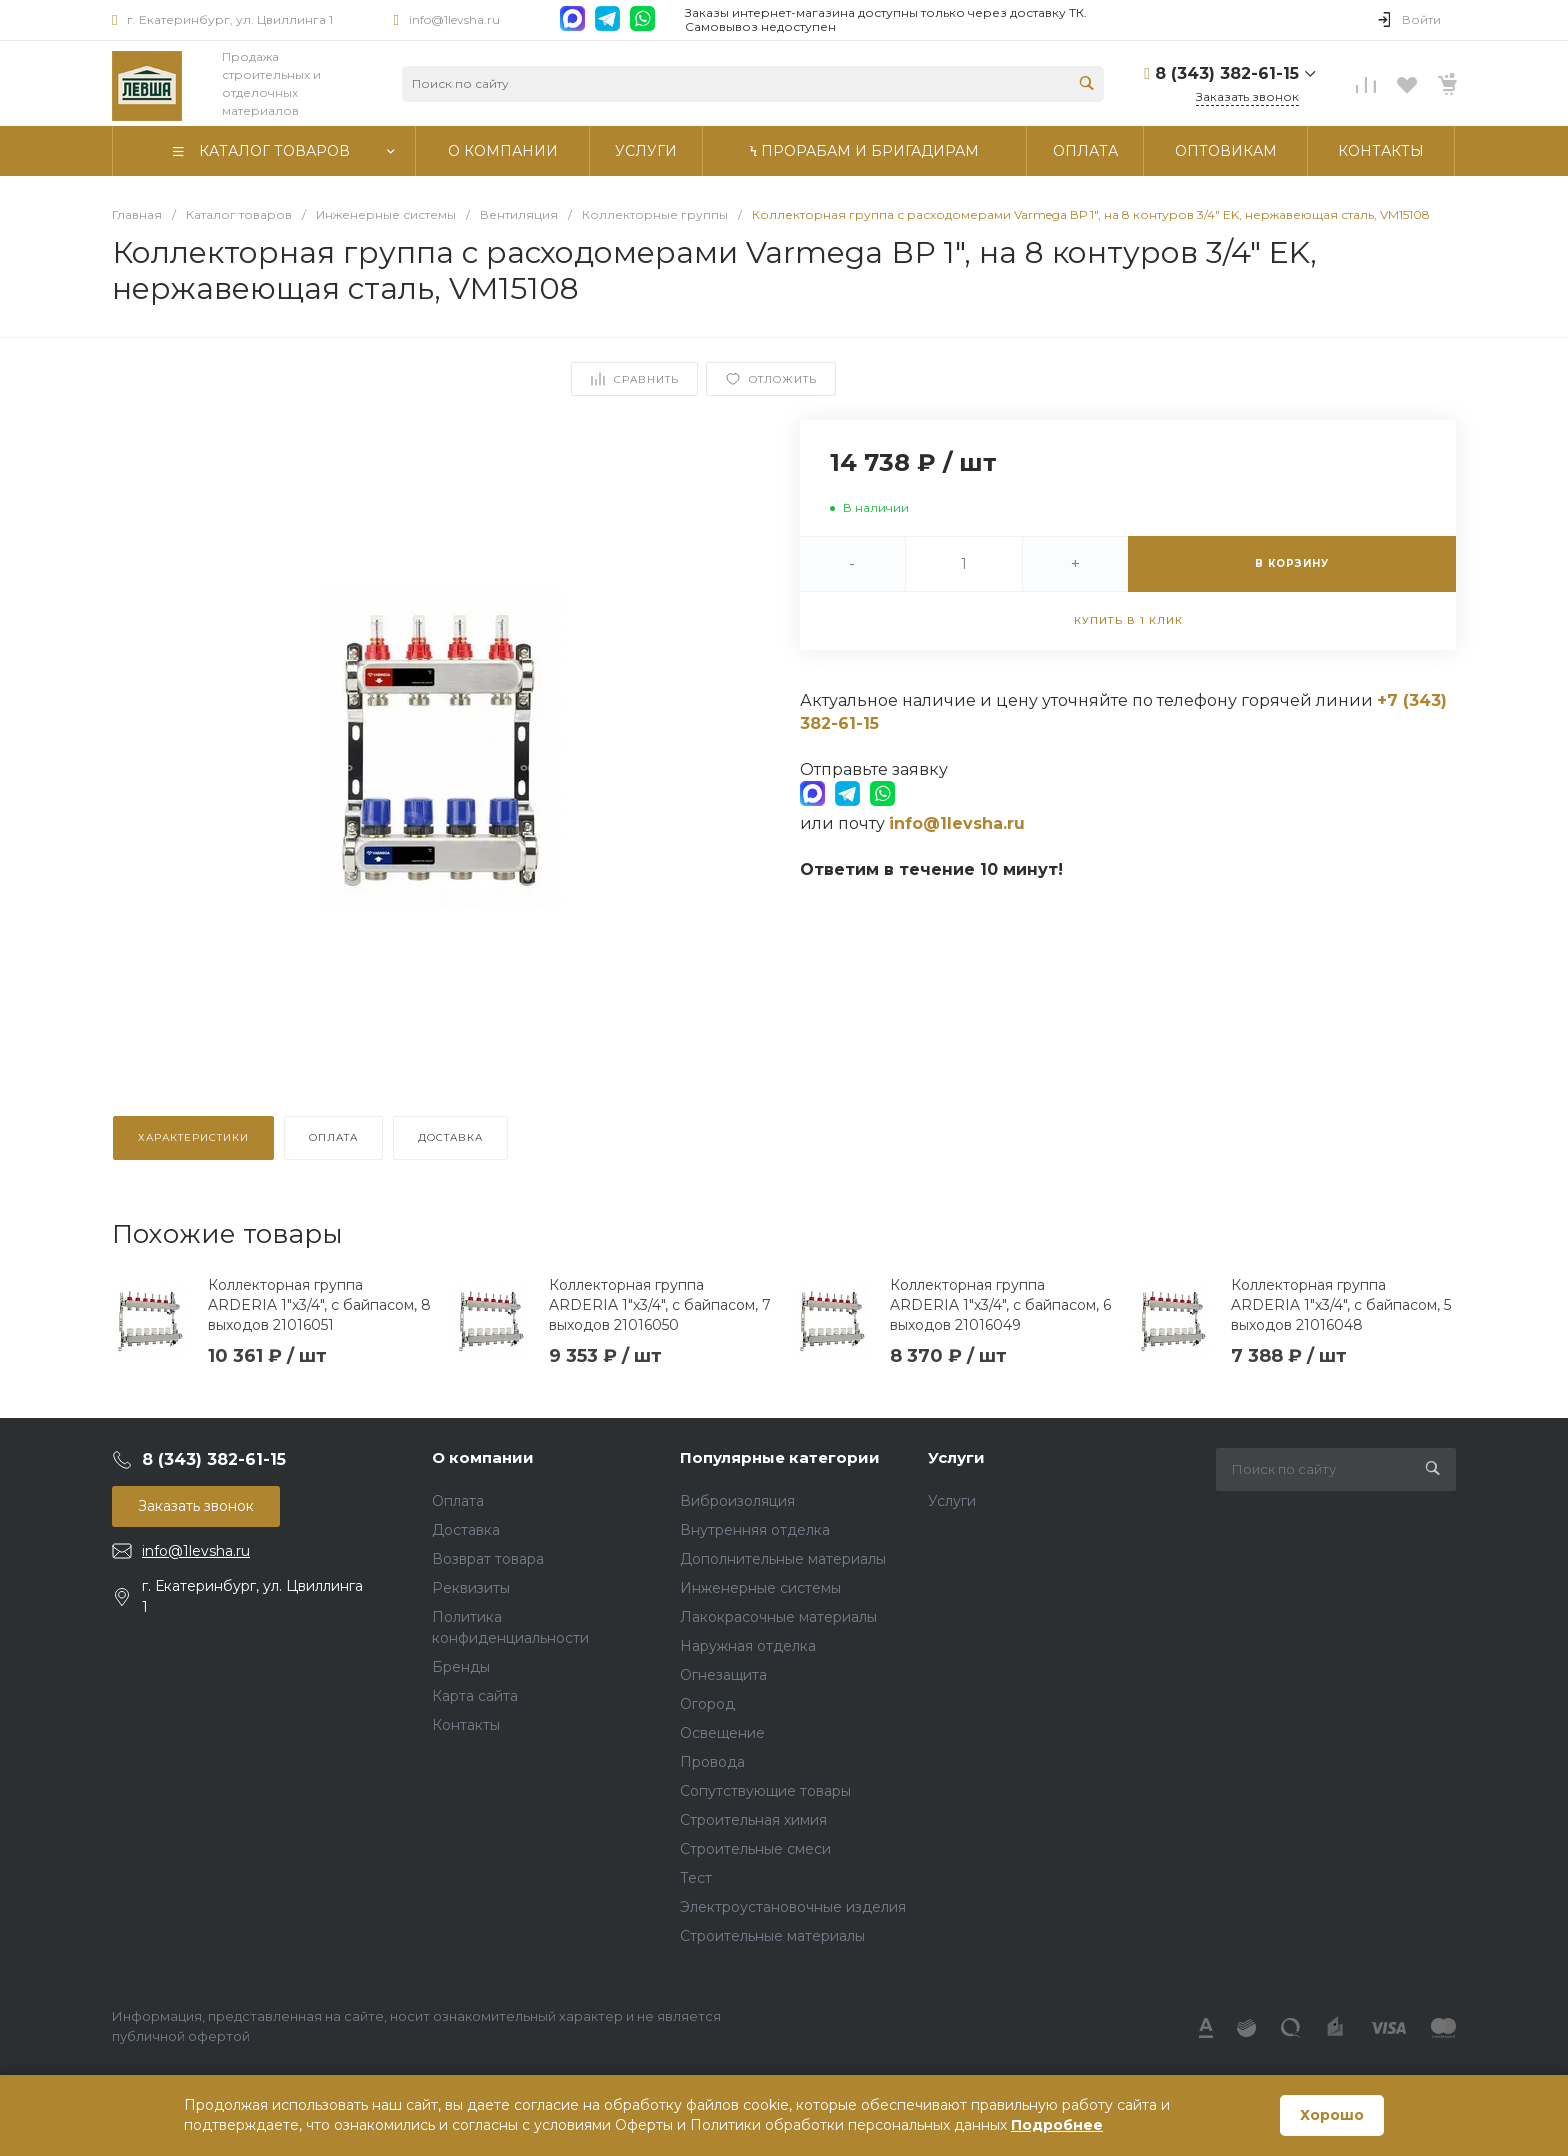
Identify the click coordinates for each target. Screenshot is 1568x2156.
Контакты (466, 1725)
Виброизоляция (737, 1501)
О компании (483, 1457)
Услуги (956, 1457)
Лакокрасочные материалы (778, 1617)
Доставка (466, 1530)
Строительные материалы (772, 1936)
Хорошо (1332, 2115)
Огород (707, 1704)
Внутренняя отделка (755, 1530)
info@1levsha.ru (454, 19)
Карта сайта (475, 1696)
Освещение (722, 1733)
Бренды (461, 1667)
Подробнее (1057, 2125)
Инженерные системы (760, 1588)
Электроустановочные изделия (793, 1907)
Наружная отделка (748, 1646)
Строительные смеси (755, 1849)
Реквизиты (471, 1588)
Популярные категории (780, 1457)
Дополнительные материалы (783, 1559)
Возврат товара (488, 1559)
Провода (712, 1762)
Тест (696, 1878)
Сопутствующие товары (765, 1791)
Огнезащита (723, 1675)
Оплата (458, 1501)
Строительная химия (753, 1820)
